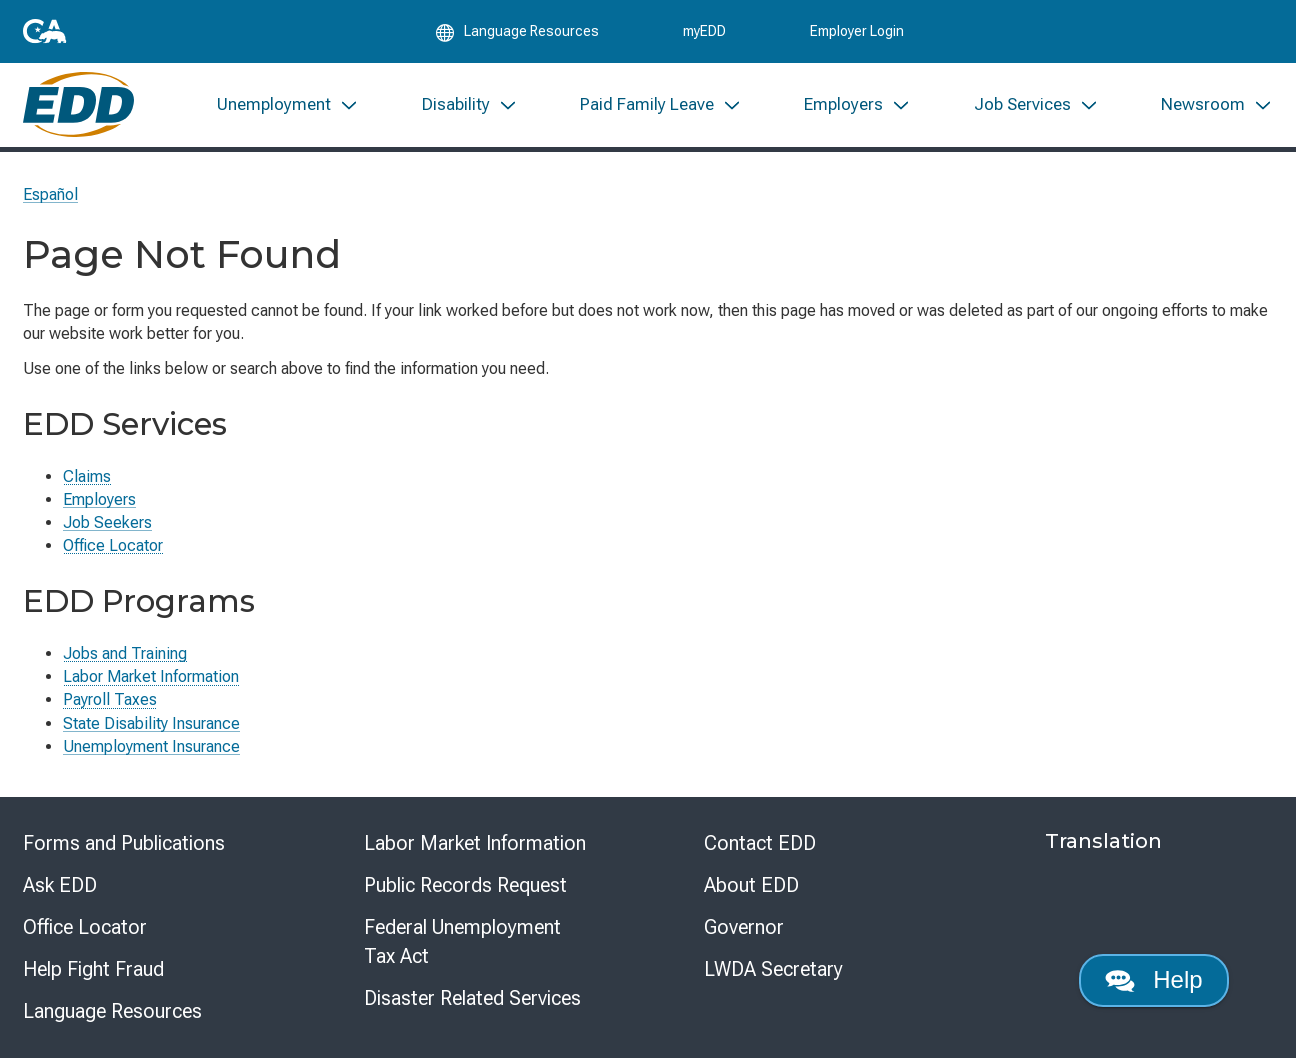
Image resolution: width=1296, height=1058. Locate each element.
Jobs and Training (125, 653)
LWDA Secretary (773, 969)
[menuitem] (288, 107)
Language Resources (112, 1011)
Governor (744, 927)
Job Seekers (107, 522)
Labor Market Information (151, 676)
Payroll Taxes (110, 699)
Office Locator (113, 545)
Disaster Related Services (472, 998)
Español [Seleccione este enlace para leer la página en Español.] (50, 194)
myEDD (704, 32)
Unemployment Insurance (151, 746)
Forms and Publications (124, 843)
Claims (87, 476)
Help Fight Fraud (93, 969)
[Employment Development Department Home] (78, 107)
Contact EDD (760, 843)
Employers (99, 499)
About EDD (751, 885)
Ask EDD (60, 885)
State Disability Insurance (151, 723)
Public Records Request (465, 885)
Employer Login (857, 32)
